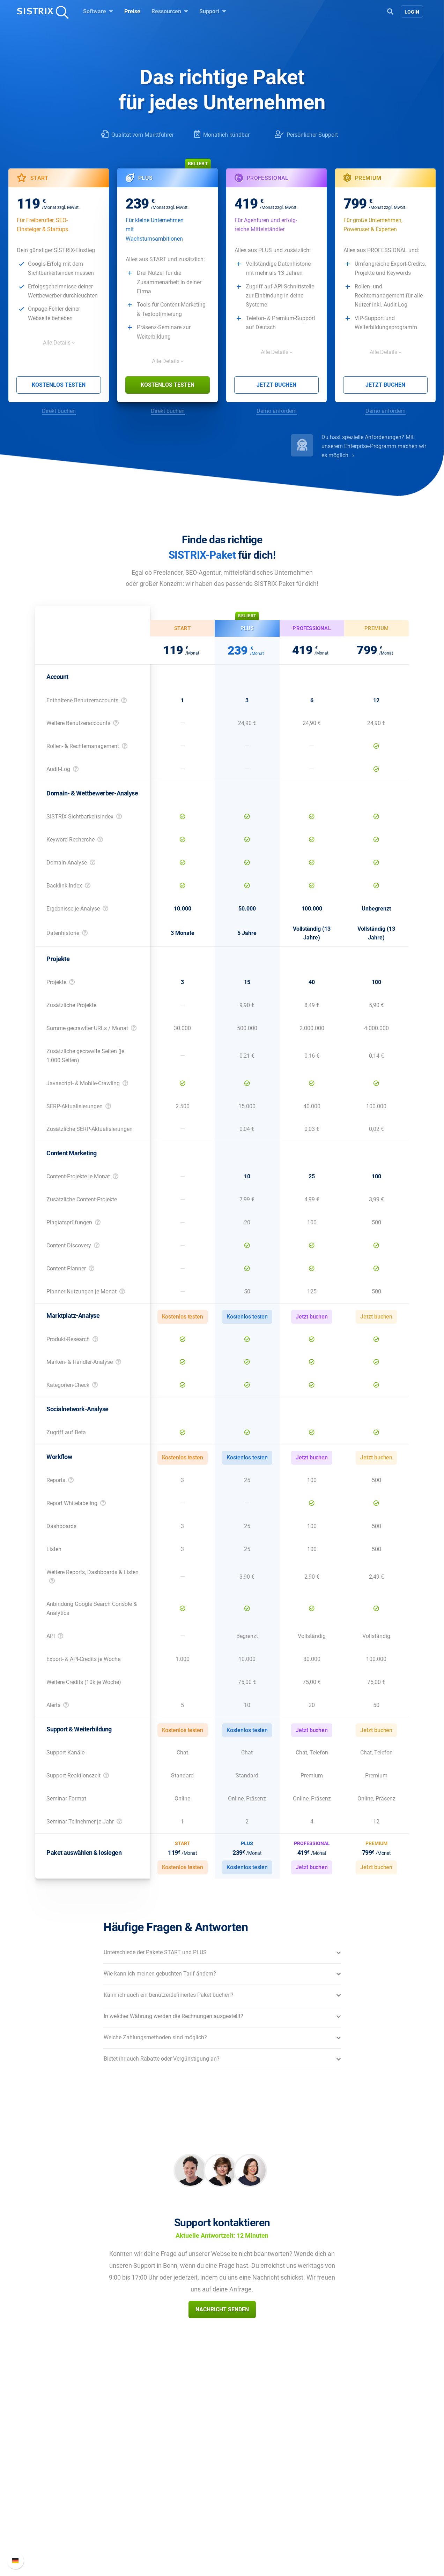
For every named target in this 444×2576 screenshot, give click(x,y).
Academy (241, 2489)
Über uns (80, 2467)
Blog (236, 2500)
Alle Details (57, 342)
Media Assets (247, 2545)
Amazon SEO (166, 2489)
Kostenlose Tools (251, 2511)
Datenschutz (85, 2500)
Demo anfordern (277, 411)
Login (412, 12)
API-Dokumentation (334, 2489)
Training (240, 2478)
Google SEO (164, 2478)
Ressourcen (169, 11)
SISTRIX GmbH (91, 2453)
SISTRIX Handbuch (334, 2467)
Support (212, 11)
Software (98, 11)
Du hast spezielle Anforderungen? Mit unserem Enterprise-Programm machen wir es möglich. (373, 446)
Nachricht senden (222, 2309)
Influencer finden (170, 2500)
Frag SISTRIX (246, 2467)
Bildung (79, 2489)
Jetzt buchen (276, 385)
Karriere (79, 2478)
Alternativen (245, 2534)
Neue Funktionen (331, 2478)
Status (319, 2511)
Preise (132, 11)
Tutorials (241, 2523)
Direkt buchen (59, 411)
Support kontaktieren (336, 2500)
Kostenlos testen (59, 385)
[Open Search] (390, 11)
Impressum (83, 2511)
